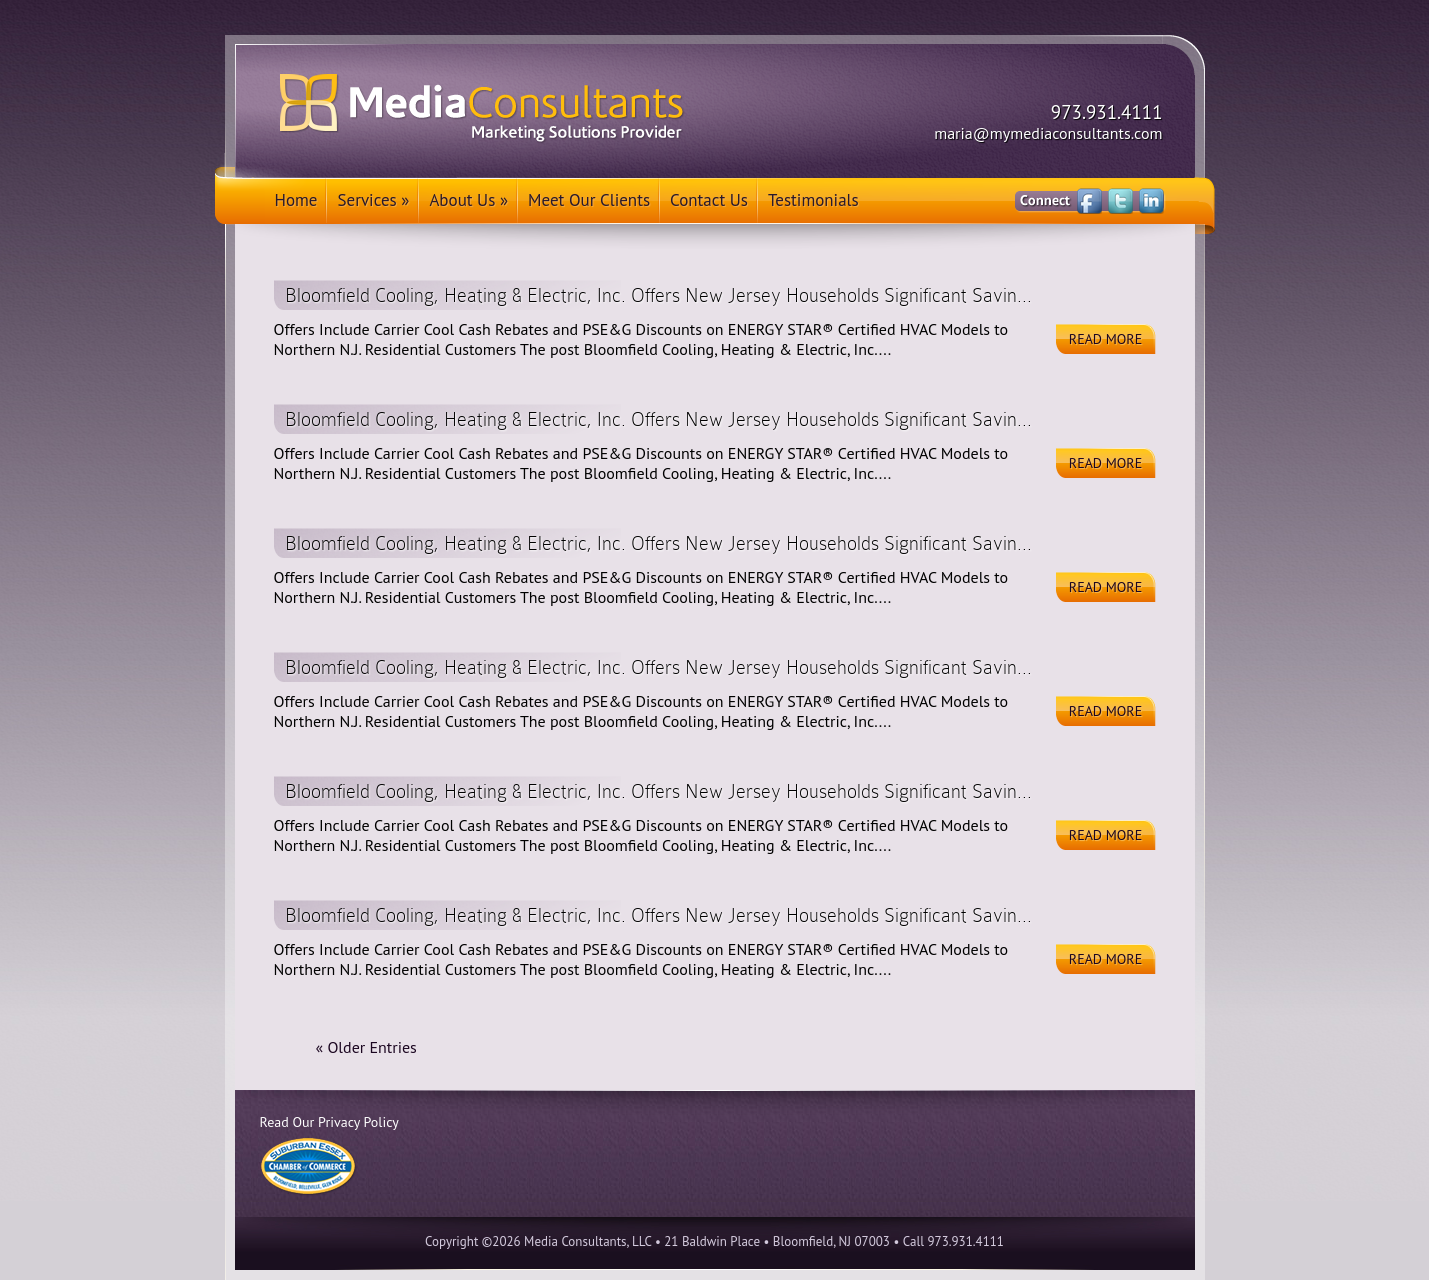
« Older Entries (366, 1047)
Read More (1105, 339)
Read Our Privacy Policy (329, 1122)
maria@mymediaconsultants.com (1048, 133)
